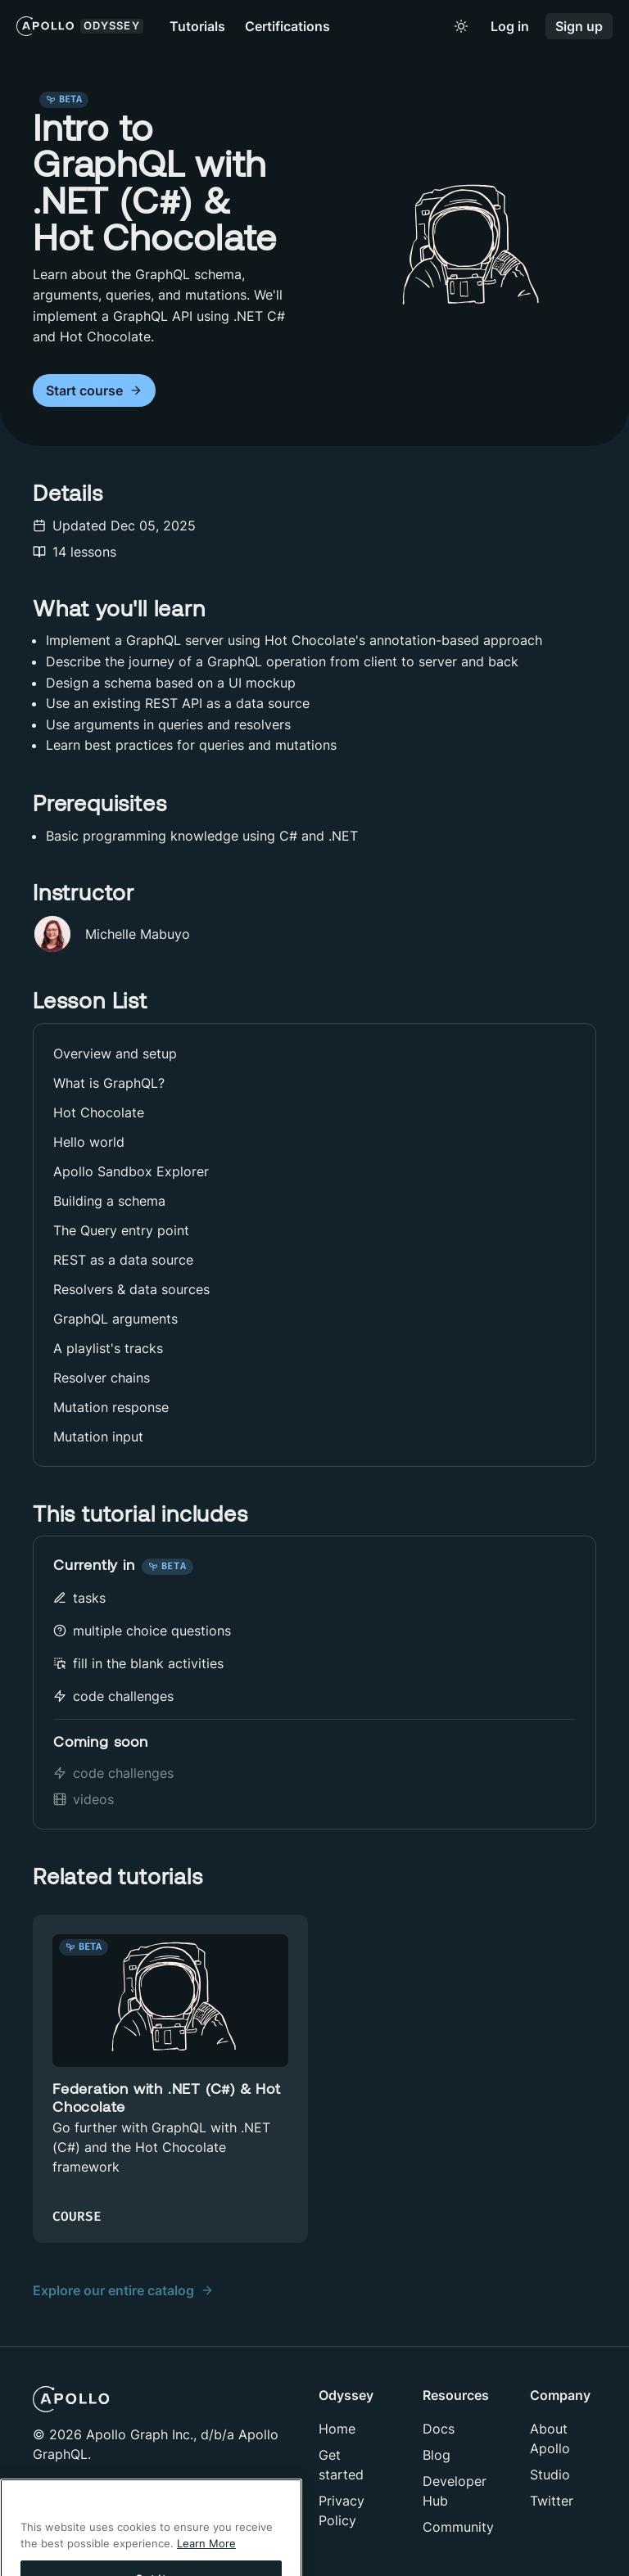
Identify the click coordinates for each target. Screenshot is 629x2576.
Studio (550, 2474)
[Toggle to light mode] (461, 26)
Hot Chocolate (98, 1112)
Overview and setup (115, 1053)
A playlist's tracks (108, 1348)
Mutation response (111, 1407)
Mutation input (98, 1436)
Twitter (551, 2501)
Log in (510, 26)
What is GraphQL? (109, 1083)
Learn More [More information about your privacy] (206, 2566)
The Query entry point (121, 1230)
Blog (436, 2455)
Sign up (579, 26)
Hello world (88, 1142)
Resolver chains (101, 1377)
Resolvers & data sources (131, 1289)
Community (458, 2527)
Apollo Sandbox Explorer (131, 1171)
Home (337, 2428)
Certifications (287, 26)
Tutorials (197, 26)
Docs (439, 2428)
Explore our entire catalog (123, 2290)
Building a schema (109, 1201)
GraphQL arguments (115, 1319)
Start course (94, 391)
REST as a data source (123, 1260)
